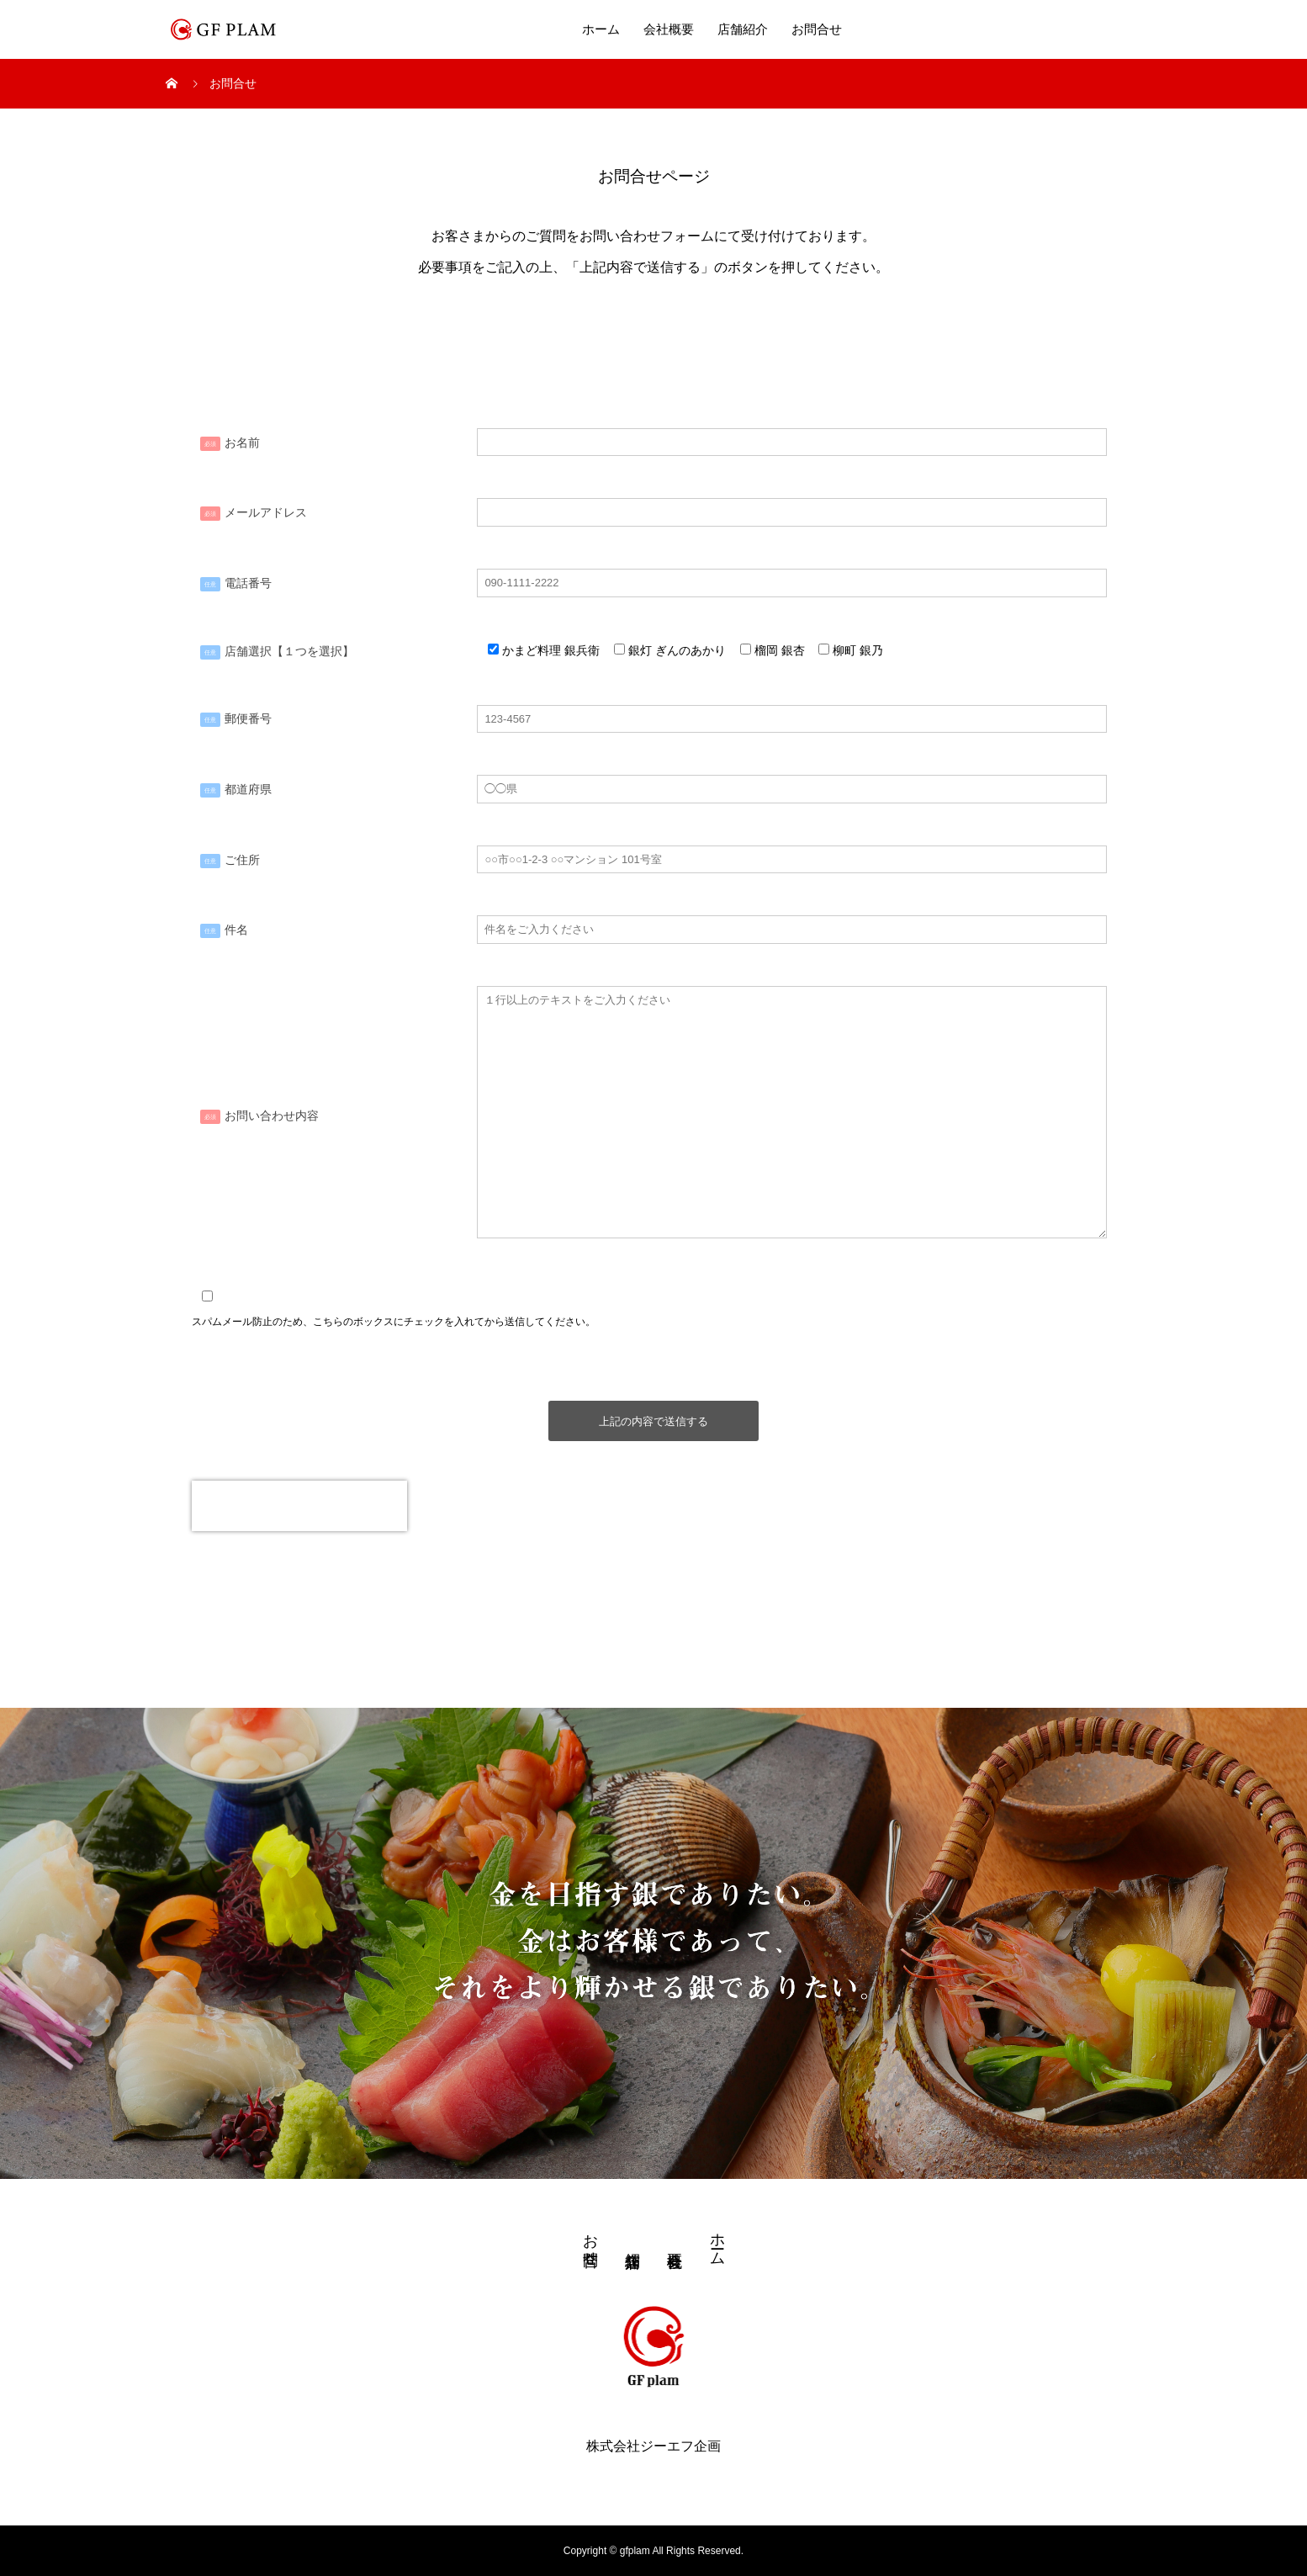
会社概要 (668, 29)
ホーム (601, 29)
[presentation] (299, 1506)
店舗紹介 (742, 29)
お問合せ (816, 29)
